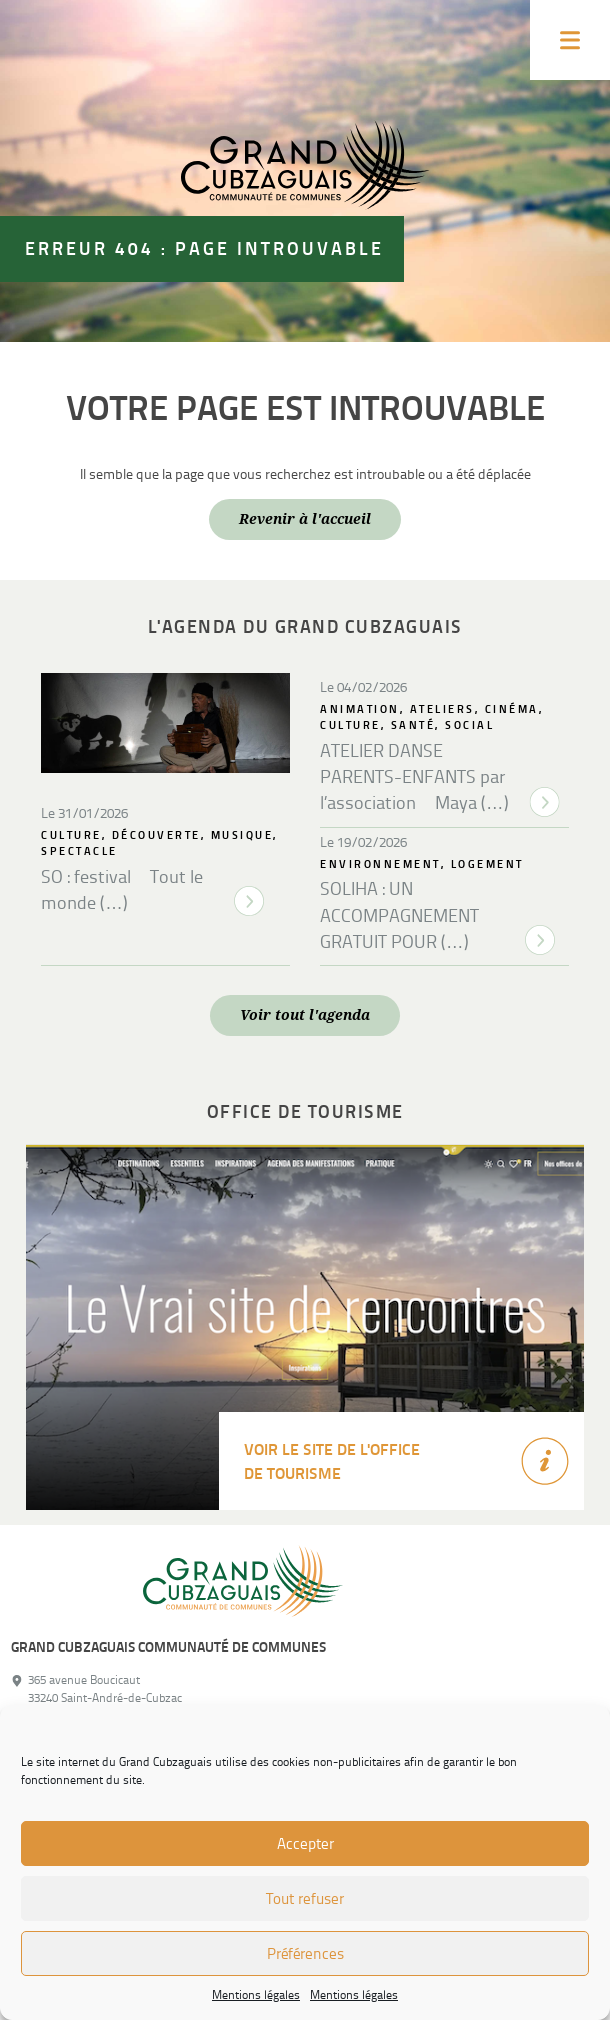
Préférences (305, 1954)
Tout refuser (305, 1899)
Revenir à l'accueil (305, 519)
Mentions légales (256, 1995)
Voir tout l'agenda (305, 1015)
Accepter (305, 1844)
